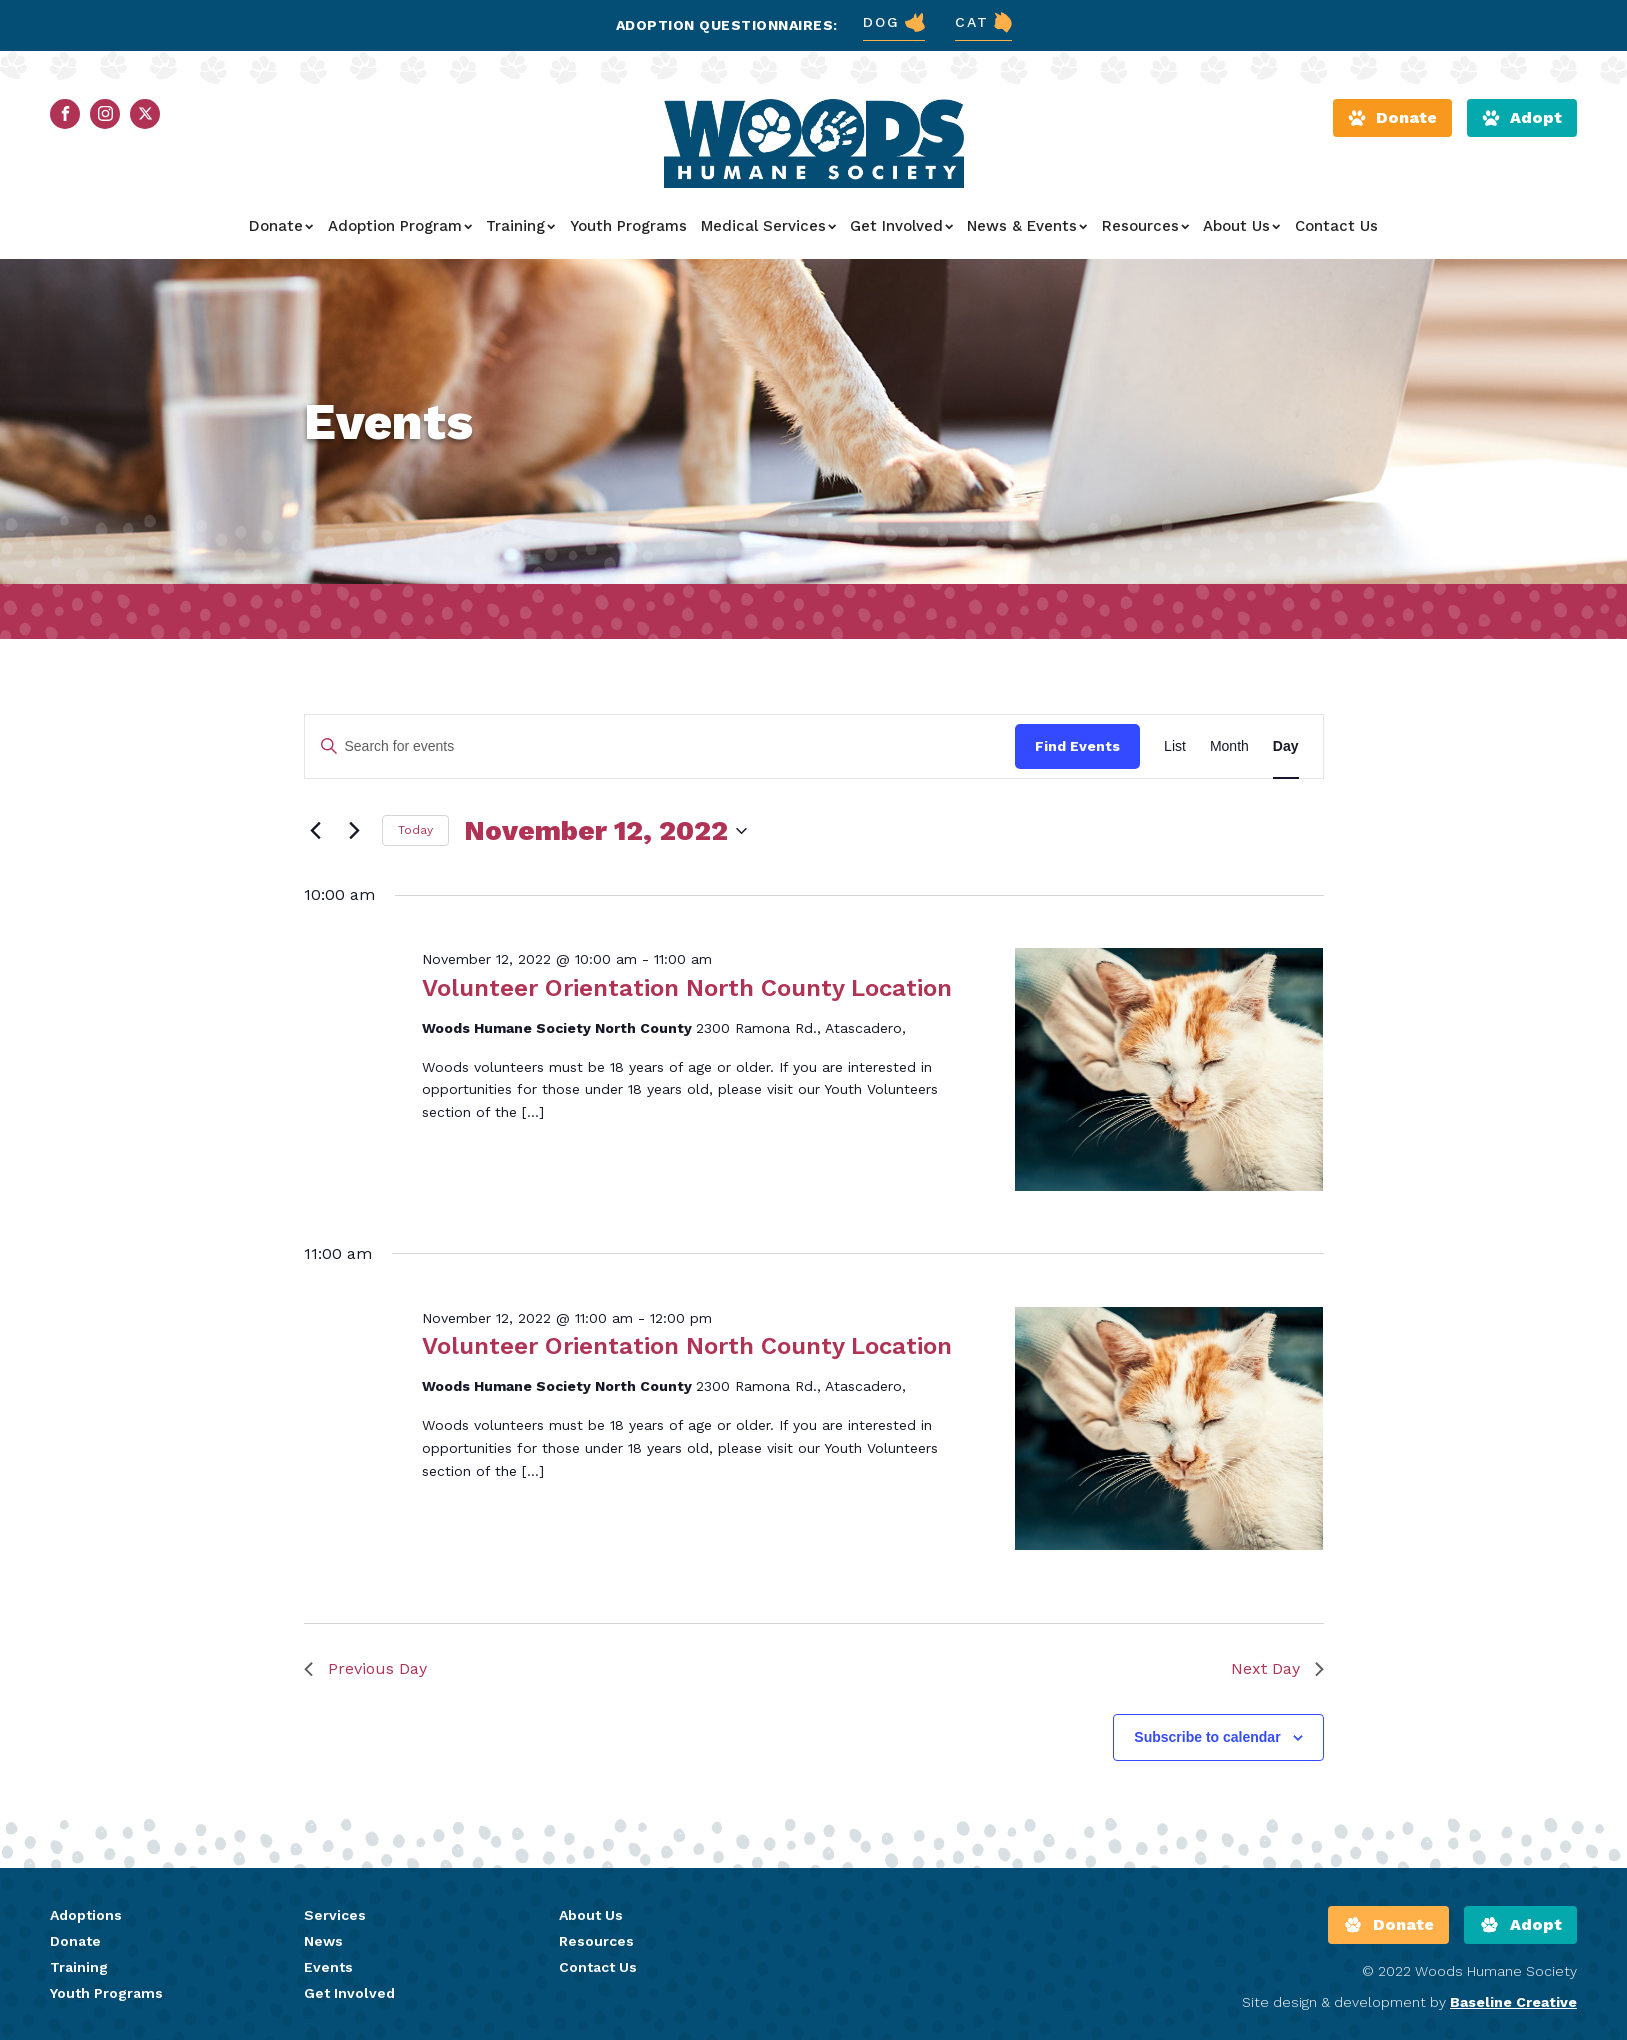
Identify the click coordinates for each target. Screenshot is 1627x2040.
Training (520, 226)
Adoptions (86, 1915)
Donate (281, 226)
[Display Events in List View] (1175, 746)
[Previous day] (316, 831)
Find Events (1077, 746)
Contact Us (1336, 226)
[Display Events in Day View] (1286, 746)
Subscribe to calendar (1207, 1737)
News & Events (1027, 226)
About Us (1241, 226)
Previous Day (365, 1668)
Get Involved (901, 226)
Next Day (1277, 1668)
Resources (1145, 226)
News (323, 1941)
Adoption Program (400, 226)
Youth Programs (628, 226)
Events (328, 1967)
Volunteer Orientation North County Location (687, 988)
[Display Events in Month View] (1229, 746)
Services (335, 1915)
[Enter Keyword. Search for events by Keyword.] (660, 746)
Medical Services (768, 226)
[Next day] (355, 831)
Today (415, 830)
